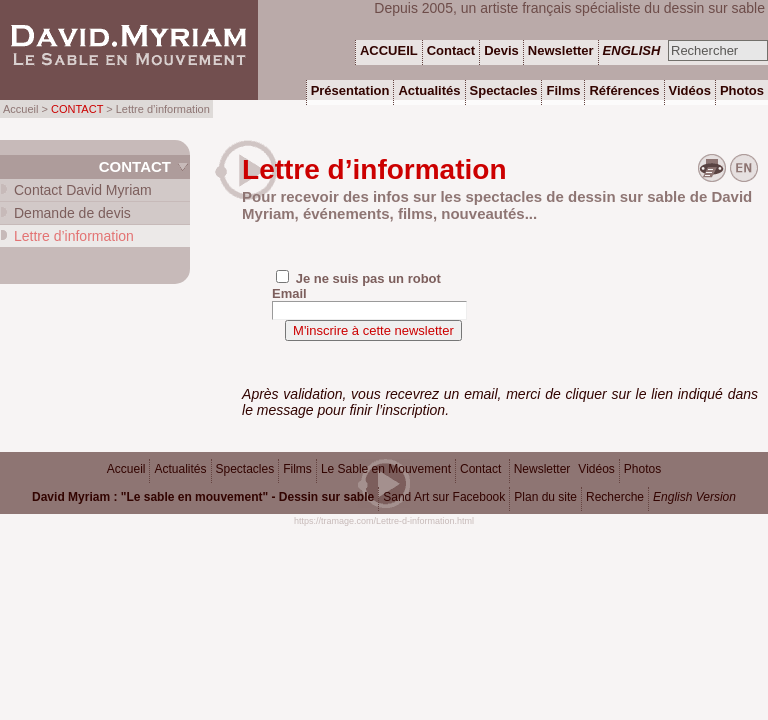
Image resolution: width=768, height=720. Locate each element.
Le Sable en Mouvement (386, 469)
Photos (642, 469)
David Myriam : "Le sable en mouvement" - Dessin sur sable (203, 497)
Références (624, 90)
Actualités (180, 469)
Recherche (615, 497)
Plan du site (545, 497)
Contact (135, 166)
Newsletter (542, 469)
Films (297, 469)
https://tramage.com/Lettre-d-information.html (384, 521)
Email (289, 293)
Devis (501, 50)
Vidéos (596, 469)
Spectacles (245, 469)
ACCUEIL (389, 50)
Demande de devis (72, 213)
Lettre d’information (74, 236)
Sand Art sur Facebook (444, 497)
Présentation (350, 90)
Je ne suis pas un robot (358, 278)
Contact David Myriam (83, 190)
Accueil (126, 469)
